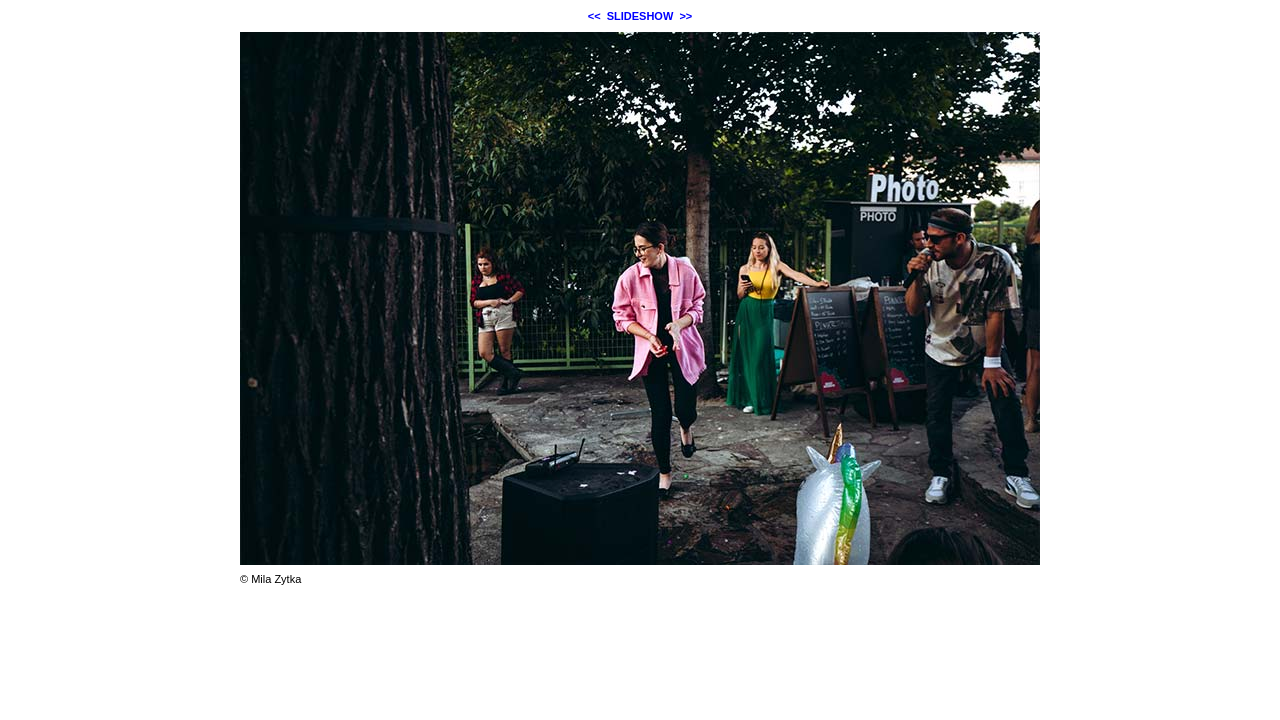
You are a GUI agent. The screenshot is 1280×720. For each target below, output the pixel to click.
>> (685, 16)
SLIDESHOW (640, 16)
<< (594, 16)
